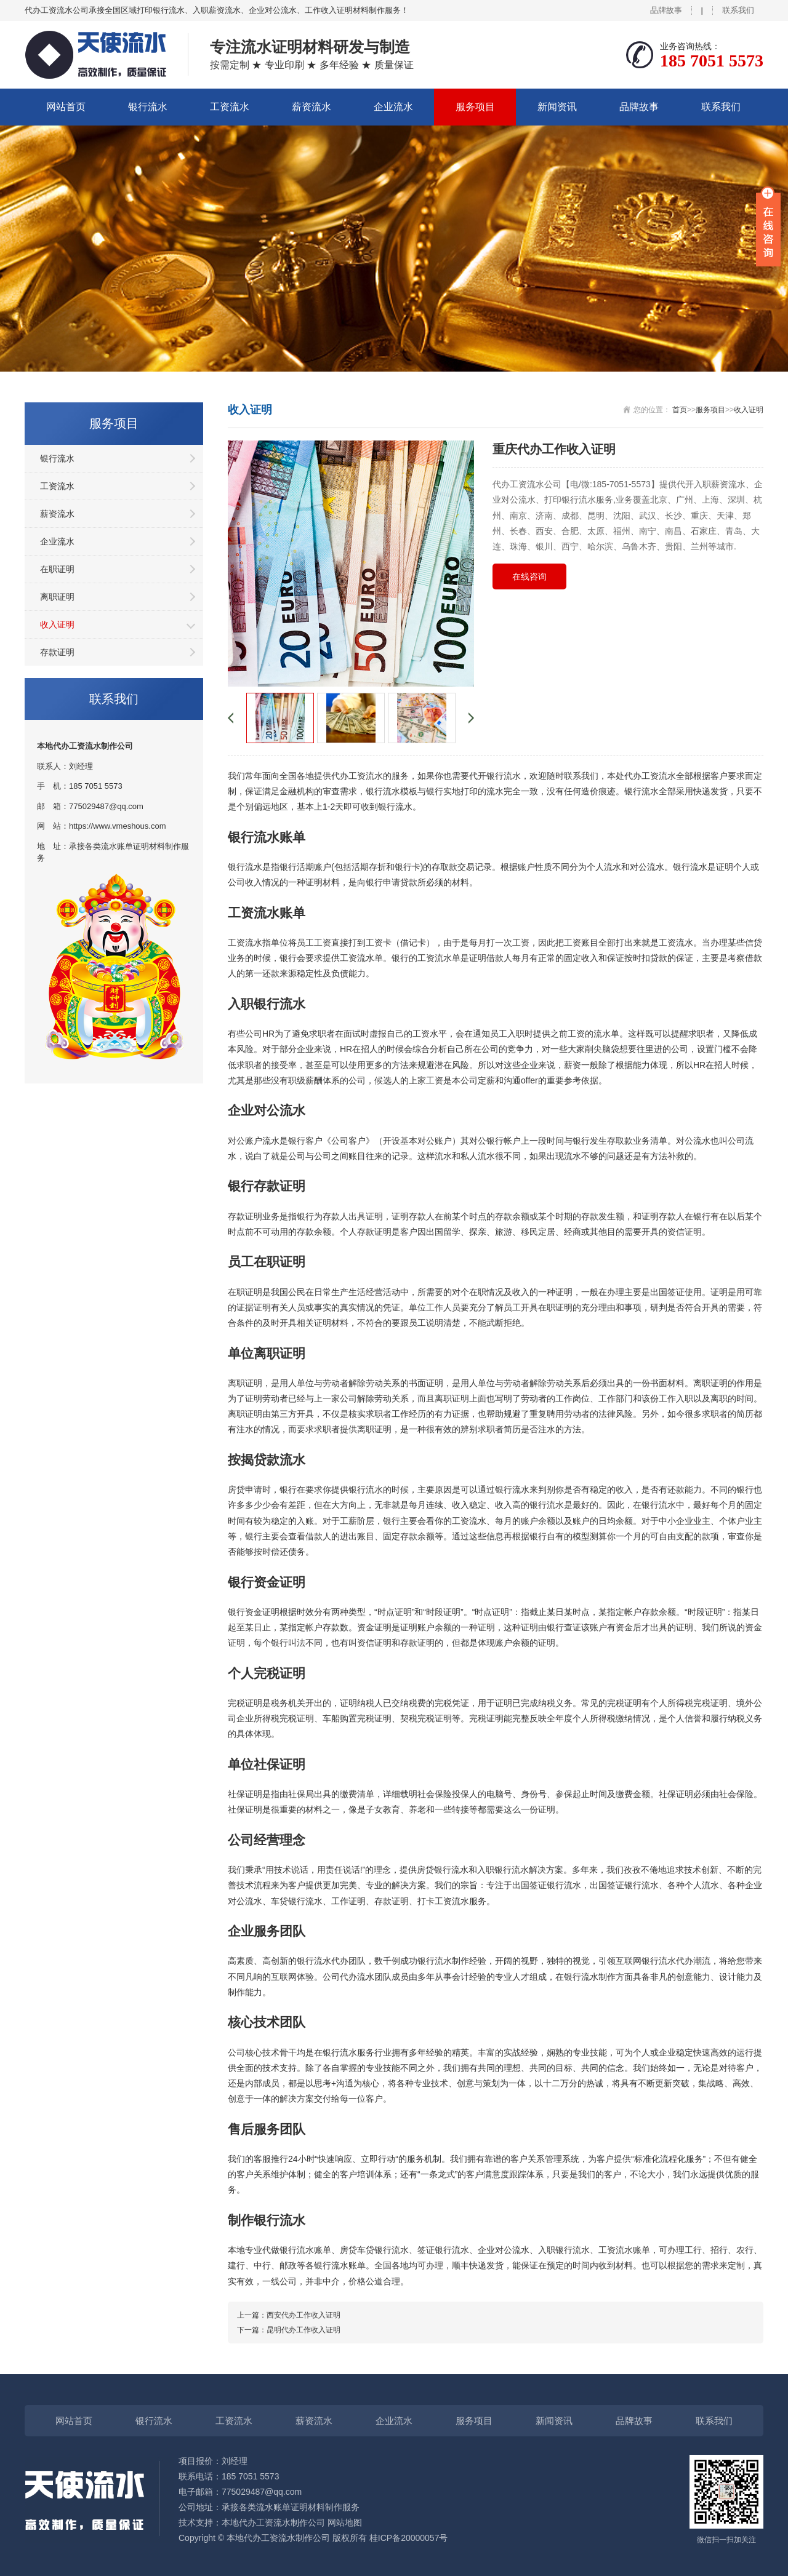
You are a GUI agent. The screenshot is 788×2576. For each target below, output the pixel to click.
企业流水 (393, 107)
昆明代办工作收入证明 (303, 2330)
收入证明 (57, 624)
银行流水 (147, 107)
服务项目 (475, 107)
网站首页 (66, 107)
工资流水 (229, 107)
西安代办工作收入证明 (303, 2315)
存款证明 (57, 652)
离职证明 (57, 597)
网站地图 (345, 2522)
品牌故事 (666, 10)
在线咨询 (529, 576)
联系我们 (738, 10)
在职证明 (57, 569)
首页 (679, 409)
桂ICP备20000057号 (408, 2538)
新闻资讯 (557, 107)
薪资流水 (311, 107)
